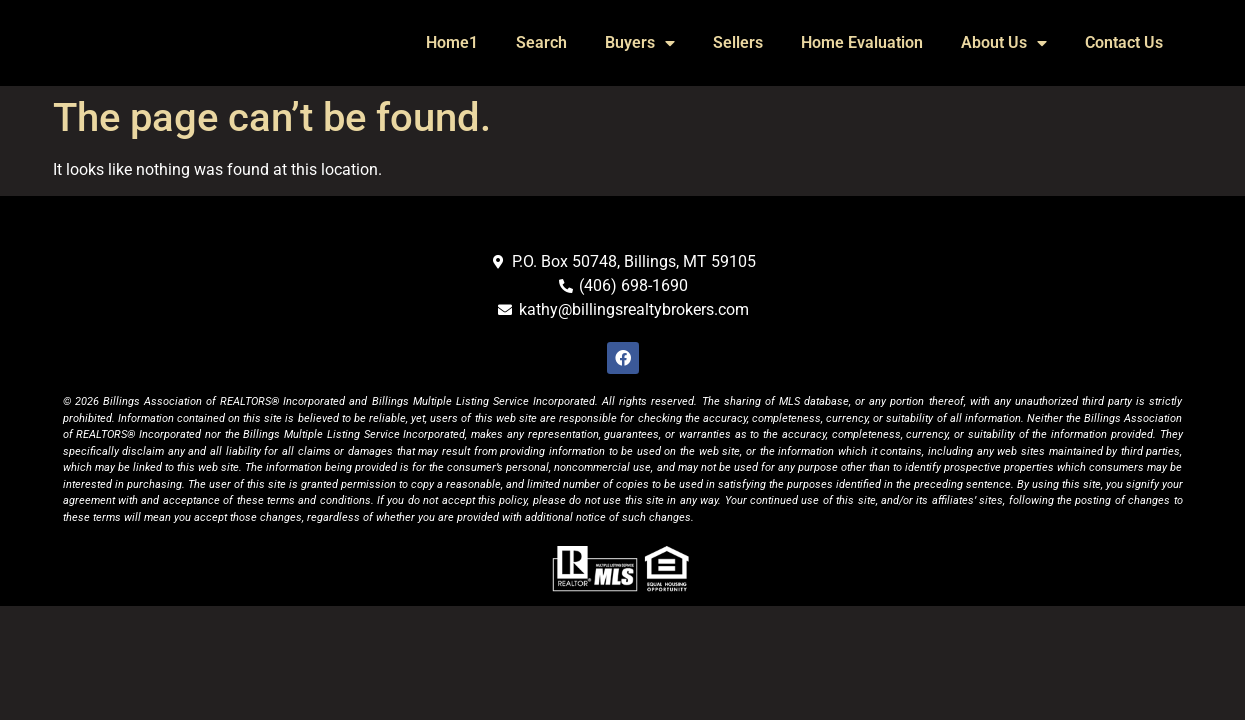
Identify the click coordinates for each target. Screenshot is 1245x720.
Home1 (452, 42)
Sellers (738, 42)
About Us (1004, 43)
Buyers (640, 43)
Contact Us (1124, 42)
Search (541, 42)
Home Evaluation (862, 42)
